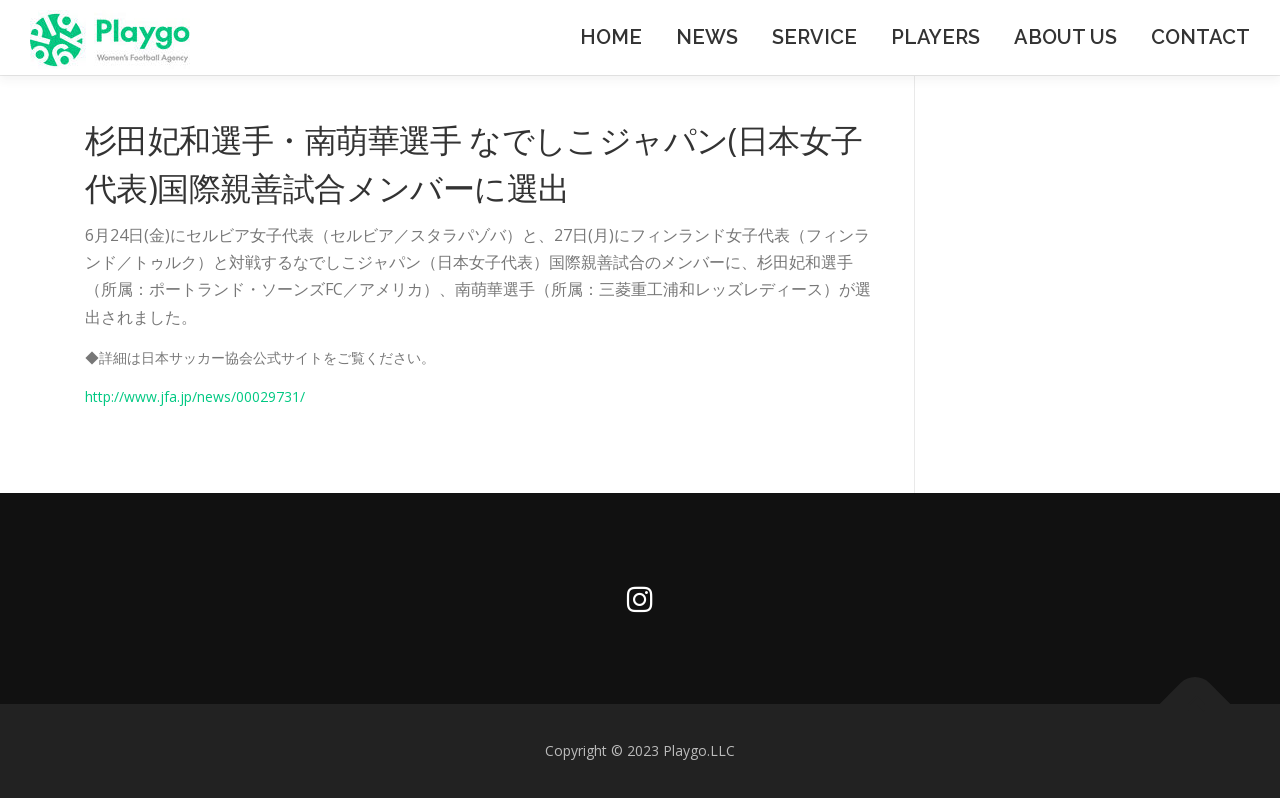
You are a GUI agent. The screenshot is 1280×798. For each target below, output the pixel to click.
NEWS (707, 37)
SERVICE (814, 37)
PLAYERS (935, 37)
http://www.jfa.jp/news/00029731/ (195, 396)
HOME (611, 37)
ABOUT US (1065, 37)
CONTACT (1200, 37)
